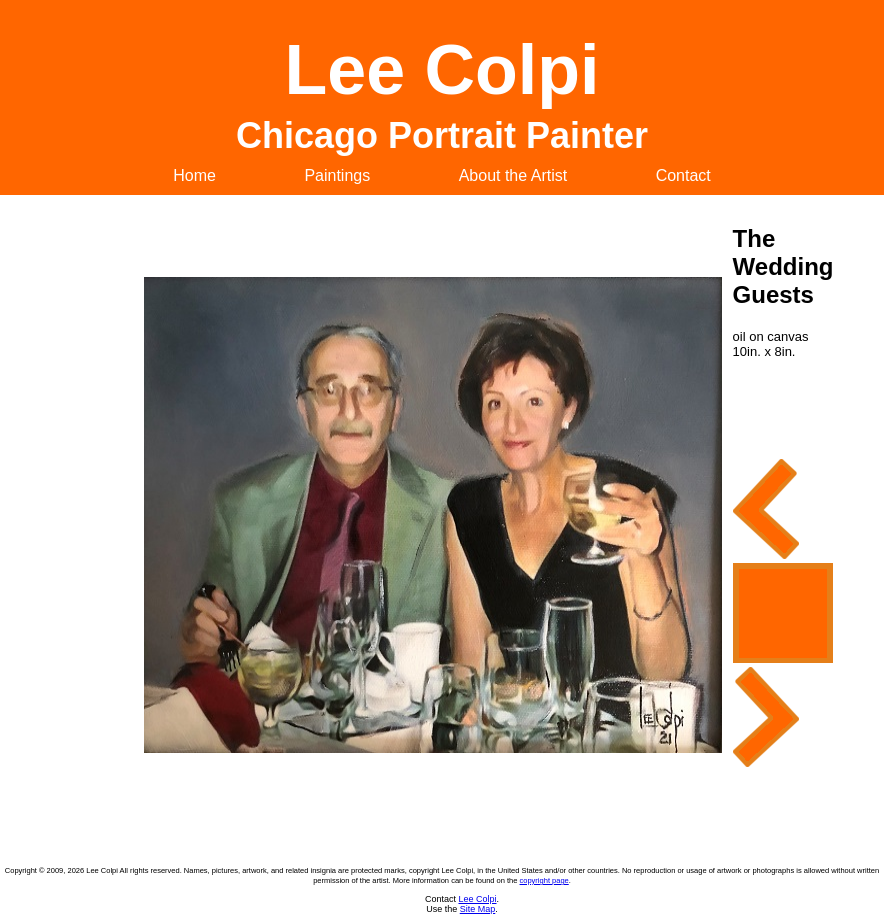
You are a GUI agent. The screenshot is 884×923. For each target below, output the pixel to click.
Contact (683, 175)
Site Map (478, 909)
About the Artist (513, 175)
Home (194, 175)
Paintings (337, 175)
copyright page (544, 880)
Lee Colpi (477, 899)
